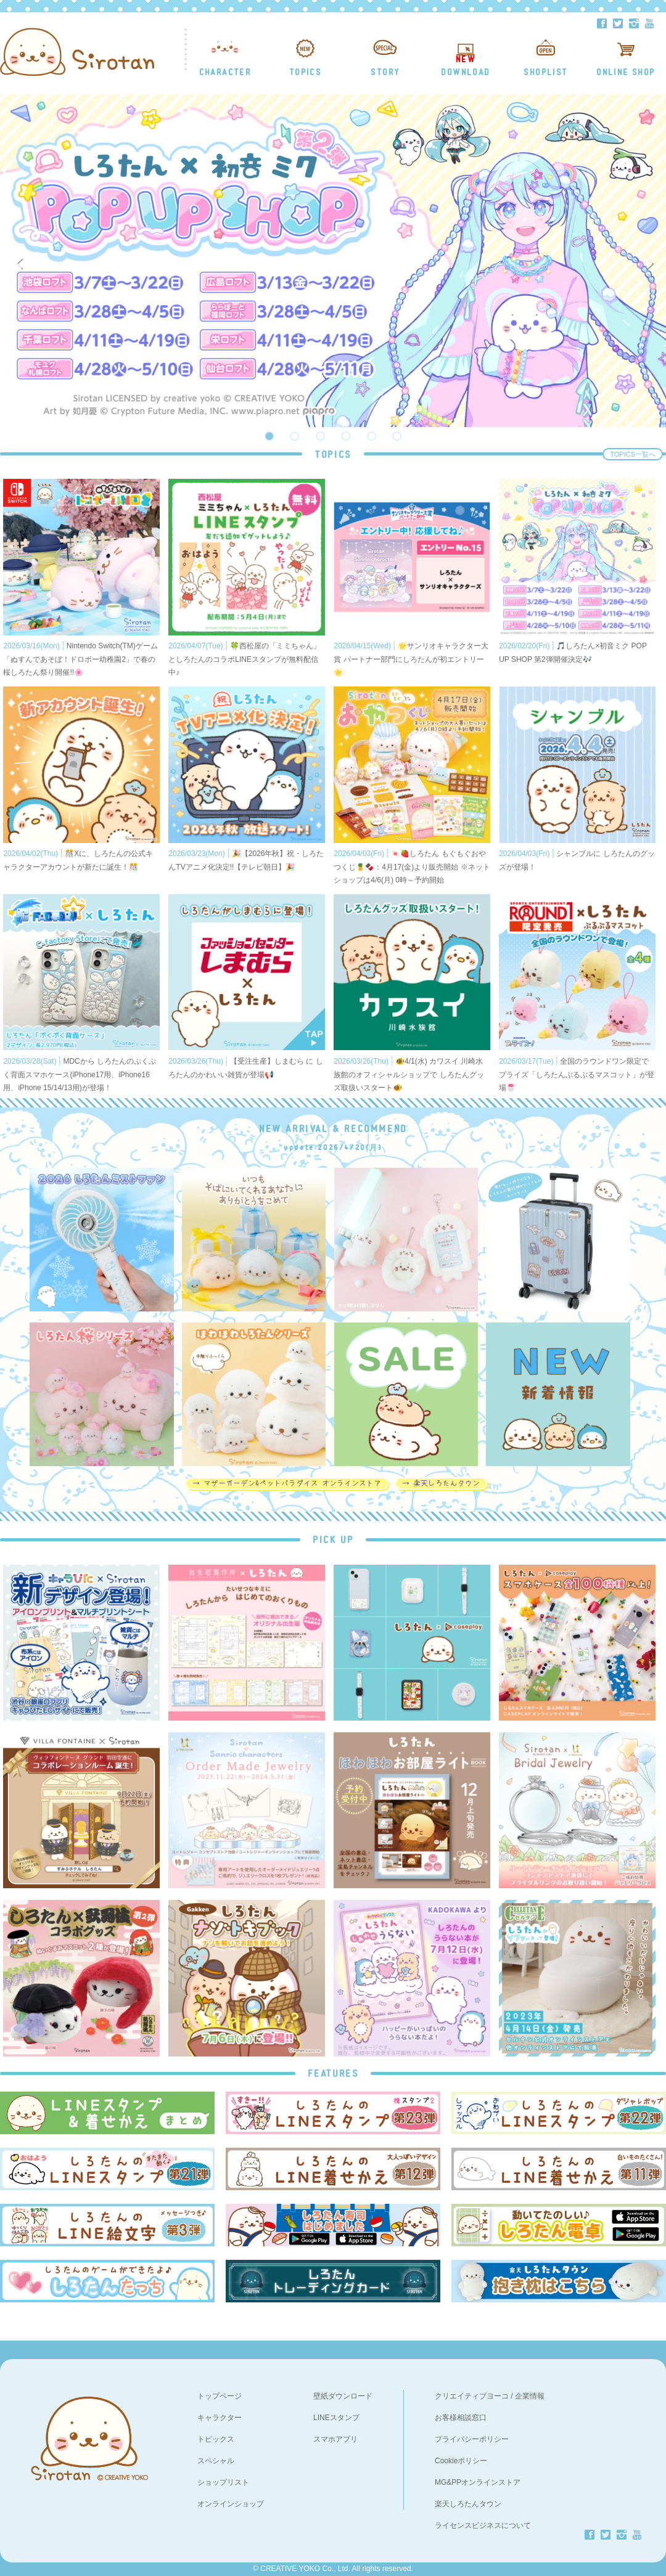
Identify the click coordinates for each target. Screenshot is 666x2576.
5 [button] (371, 436)
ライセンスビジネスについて (483, 2525)
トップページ (219, 2396)
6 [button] (397, 436)
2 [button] (295, 436)
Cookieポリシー (461, 2460)
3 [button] (320, 436)
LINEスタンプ (336, 2417)
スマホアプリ (335, 2439)
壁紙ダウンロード (342, 2396)
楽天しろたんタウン (468, 2504)
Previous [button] (21, 261)
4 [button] (346, 436)
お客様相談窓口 (461, 2417)
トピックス (215, 2439)
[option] (333, 260)
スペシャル (215, 2460)
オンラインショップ (230, 2504)
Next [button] (652, 261)
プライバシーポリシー (472, 2439)
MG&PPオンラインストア (477, 2482)
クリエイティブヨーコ (472, 2396)
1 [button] (269, 436)
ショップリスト (223, 2482)
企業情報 (530, 2396)
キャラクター (219, 2417)
